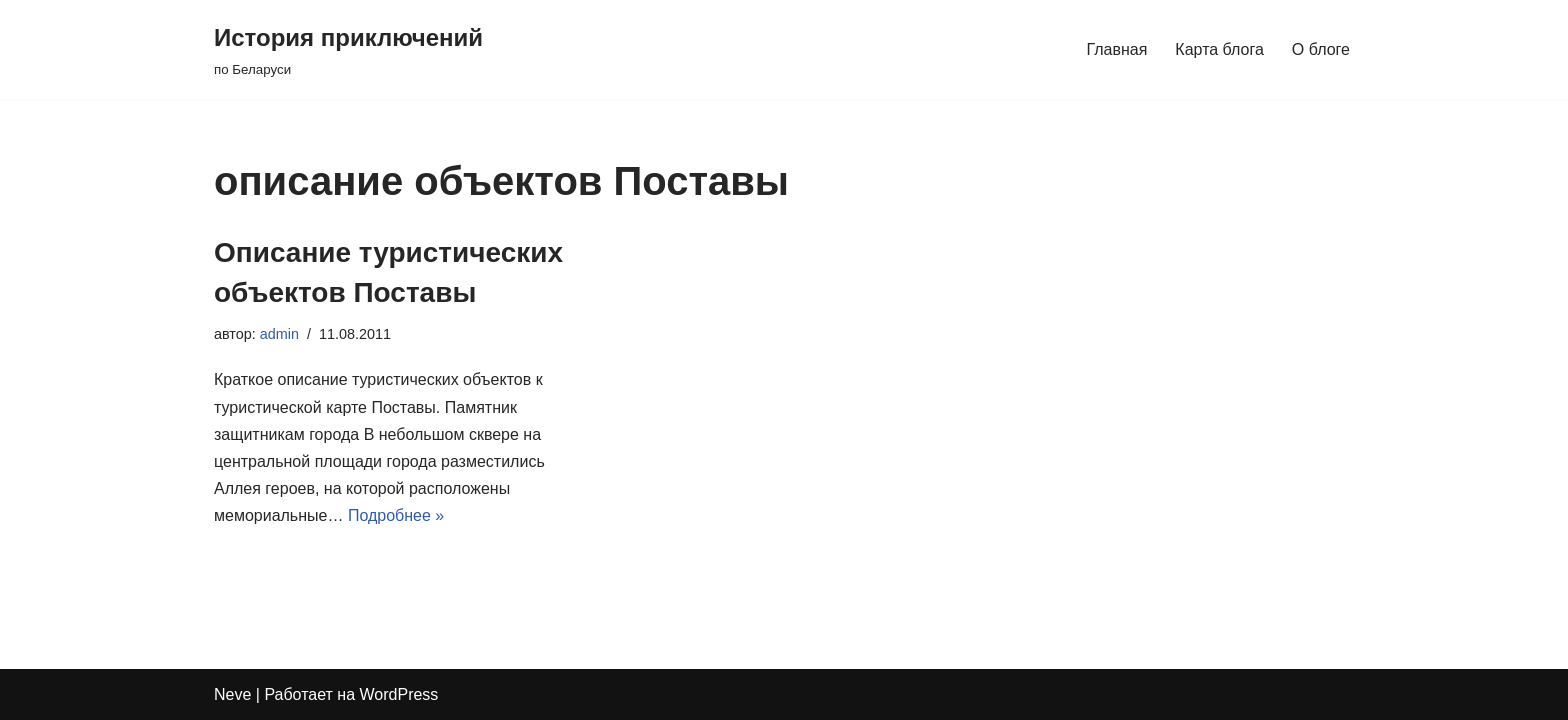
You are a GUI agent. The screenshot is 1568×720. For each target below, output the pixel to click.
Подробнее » (396, 515)
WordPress (399, 694)
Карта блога (1219, 49)
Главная (1116, 49)
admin (279, 334)
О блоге (1321, 49)
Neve (232, 694)
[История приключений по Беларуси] (348, 49)
